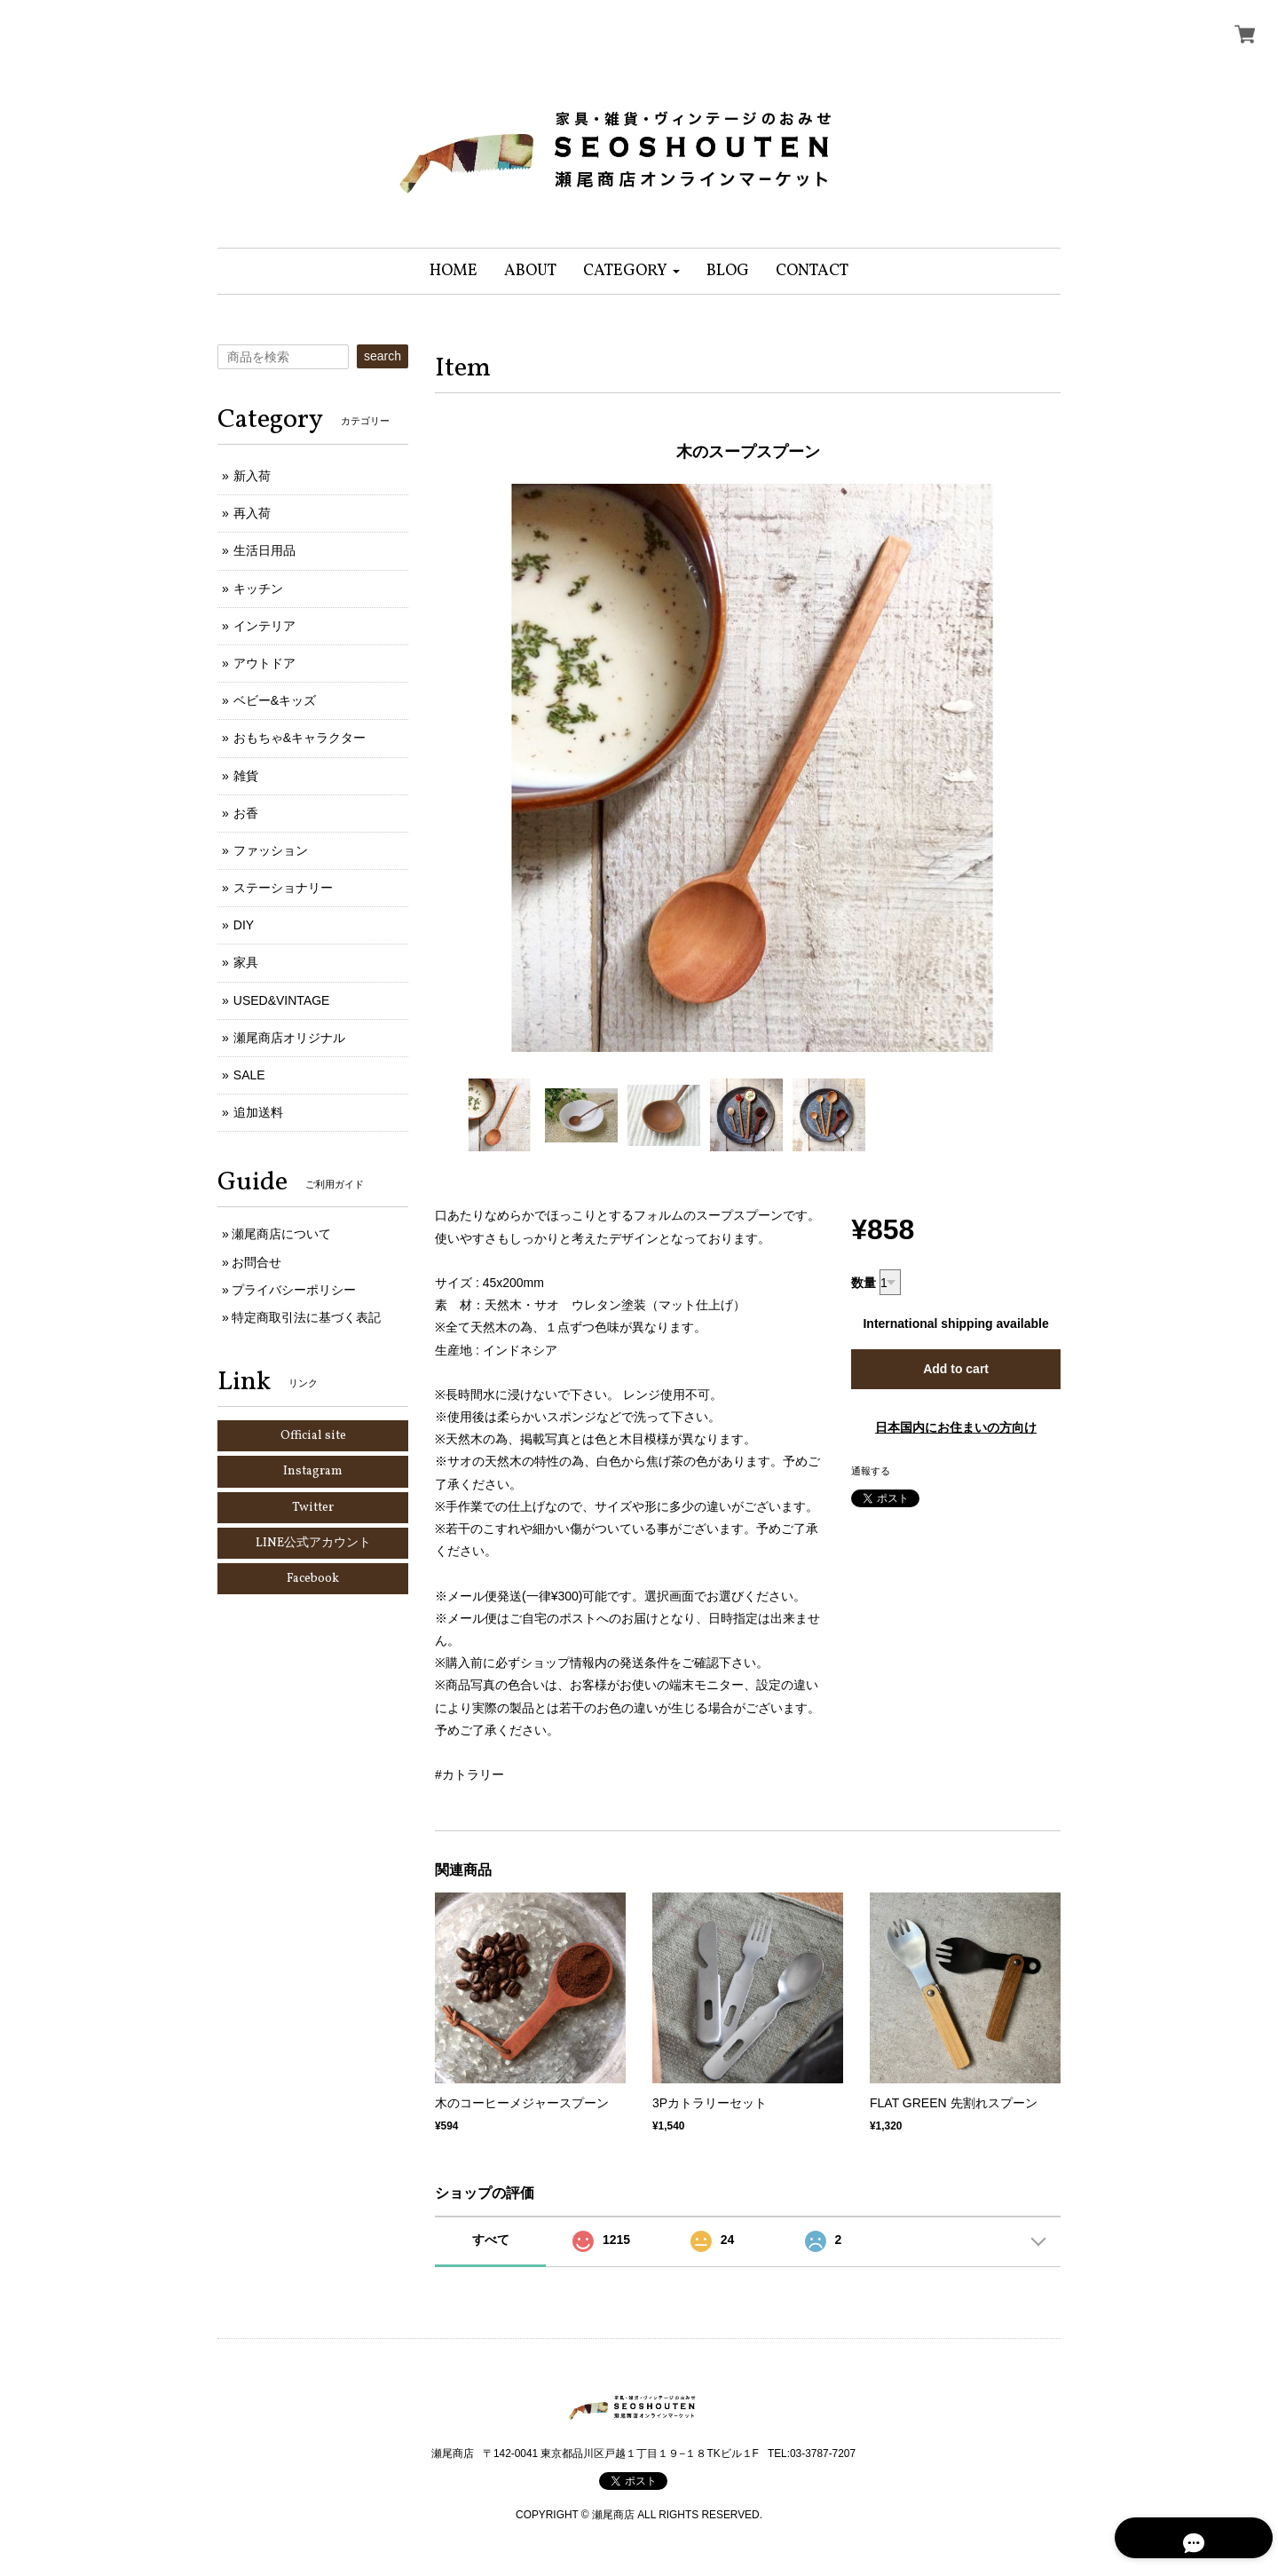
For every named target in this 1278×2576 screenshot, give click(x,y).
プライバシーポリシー (294, 1290)
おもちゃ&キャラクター (299, 738)
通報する (870, 1471)
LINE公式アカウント (313, 1543)
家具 (245, 962)
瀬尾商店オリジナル (289, 1038)
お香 (245, 813)
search (382, 356)
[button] (631, 271)
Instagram (313, 1471)
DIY (243, 925)
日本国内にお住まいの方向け (956, 1427)
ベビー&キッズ (274, 700)
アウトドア (264, 663)
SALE (249, 1075)
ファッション (270, 850)
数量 (863, 1283)
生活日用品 (264, 550)
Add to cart (956, 1369)
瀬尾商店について (281, 1234)
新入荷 (252, 476)
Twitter (313, 1507)
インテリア (264, 626)
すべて (490, 2239)
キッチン (258, 588)
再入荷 (252, 513)
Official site (313, 1435)
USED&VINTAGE (281, 1000)
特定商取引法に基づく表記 (306, 1317)
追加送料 (258, 1112)
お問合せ (256, 1262)
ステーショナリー (283, 888)
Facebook (313, 1578)
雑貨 (245, 776)
